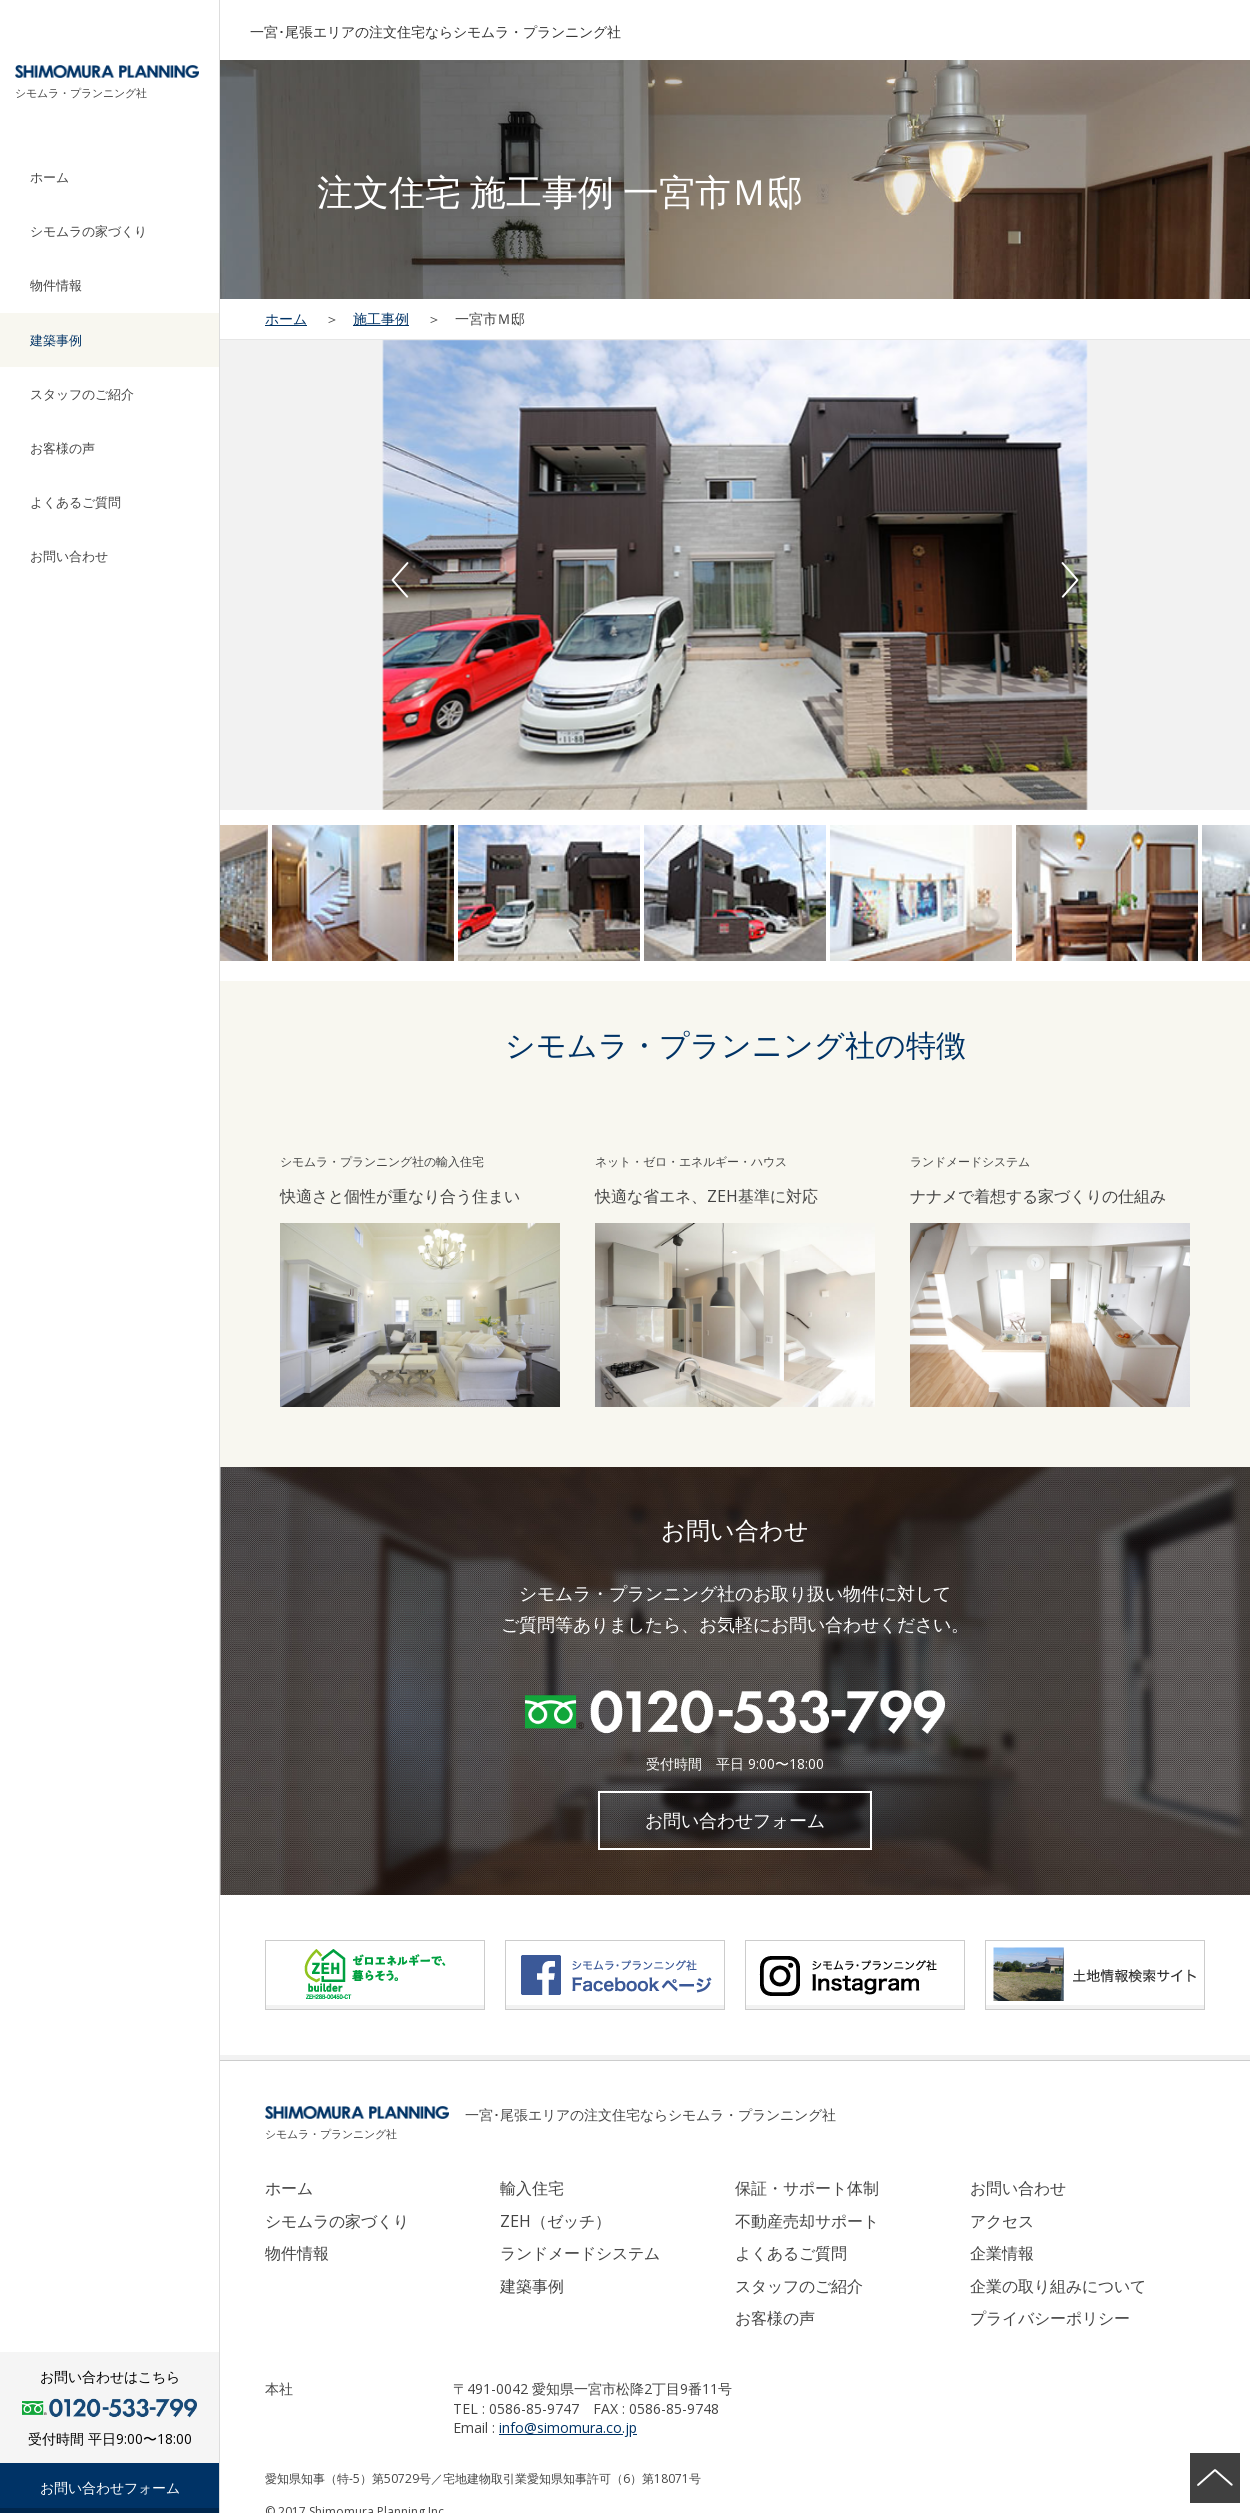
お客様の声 (62, 448)
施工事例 (381, 318)
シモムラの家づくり (88, 231)
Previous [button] (400, 580)
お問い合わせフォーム (110, 2487)
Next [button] (1070, 580)
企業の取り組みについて (1058, 2286)
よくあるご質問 (75, 502)
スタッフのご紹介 (82, 394)
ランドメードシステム (580, 2253)
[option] (735, 575)
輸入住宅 (532, 2188)
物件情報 (56, 285)
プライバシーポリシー (1050, 2318)
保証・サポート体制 (807, 2188)
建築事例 (56, 340)
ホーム (49, 177)
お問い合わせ (69, 556)
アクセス (1002, 2221)
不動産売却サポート (807, 2221)
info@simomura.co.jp (568, 2427)
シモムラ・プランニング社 (81, 92)
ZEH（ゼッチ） (555, 2221)
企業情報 (1002, 2253)
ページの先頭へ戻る (1215, 2478)
